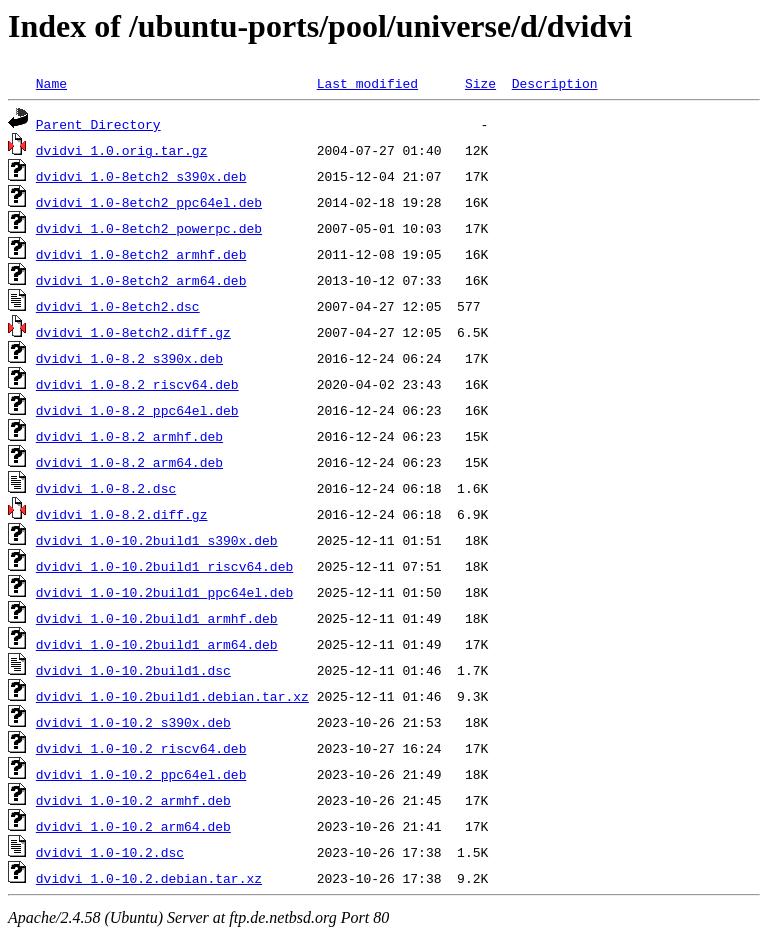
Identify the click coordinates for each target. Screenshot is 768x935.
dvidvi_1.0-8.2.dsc (106, 488)
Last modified (367, 83)
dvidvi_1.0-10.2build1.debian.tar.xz (172, 696)
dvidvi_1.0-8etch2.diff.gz (133, 332)
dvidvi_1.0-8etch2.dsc (118, 306)
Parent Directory (98, 124)
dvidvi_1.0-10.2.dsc (110, 852)
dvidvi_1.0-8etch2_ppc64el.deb (149, 202)
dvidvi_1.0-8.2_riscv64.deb (137, 384)
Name (51, 83)
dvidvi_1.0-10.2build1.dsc (133, 670)
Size (480, 83)
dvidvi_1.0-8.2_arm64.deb (129, 462)
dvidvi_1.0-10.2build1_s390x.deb (157, 540)
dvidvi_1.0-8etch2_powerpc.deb (149, 228)
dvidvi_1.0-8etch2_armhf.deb (141, 254)
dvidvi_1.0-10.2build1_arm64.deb (157, 644)
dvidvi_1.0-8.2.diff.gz (122, 514)
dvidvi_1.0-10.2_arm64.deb (133, 826)
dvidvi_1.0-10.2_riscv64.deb (141, 748)
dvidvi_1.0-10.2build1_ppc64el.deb (164, 592)
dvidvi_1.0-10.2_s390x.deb (133, 722)
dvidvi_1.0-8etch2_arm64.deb (141, 280)
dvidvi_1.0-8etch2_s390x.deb (141, 176)
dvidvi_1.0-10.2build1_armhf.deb (157, 618)
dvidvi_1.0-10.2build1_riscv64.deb (164, 566)
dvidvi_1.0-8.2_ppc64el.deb (137, 410)
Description (555, 83)
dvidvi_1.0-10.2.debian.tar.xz (149, 878)
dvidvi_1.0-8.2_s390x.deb (129, 358)
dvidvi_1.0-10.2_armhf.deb (133, 800)
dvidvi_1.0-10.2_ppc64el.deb (141, 774)
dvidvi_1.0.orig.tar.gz (122, 150)
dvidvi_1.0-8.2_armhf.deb (129, 436)
